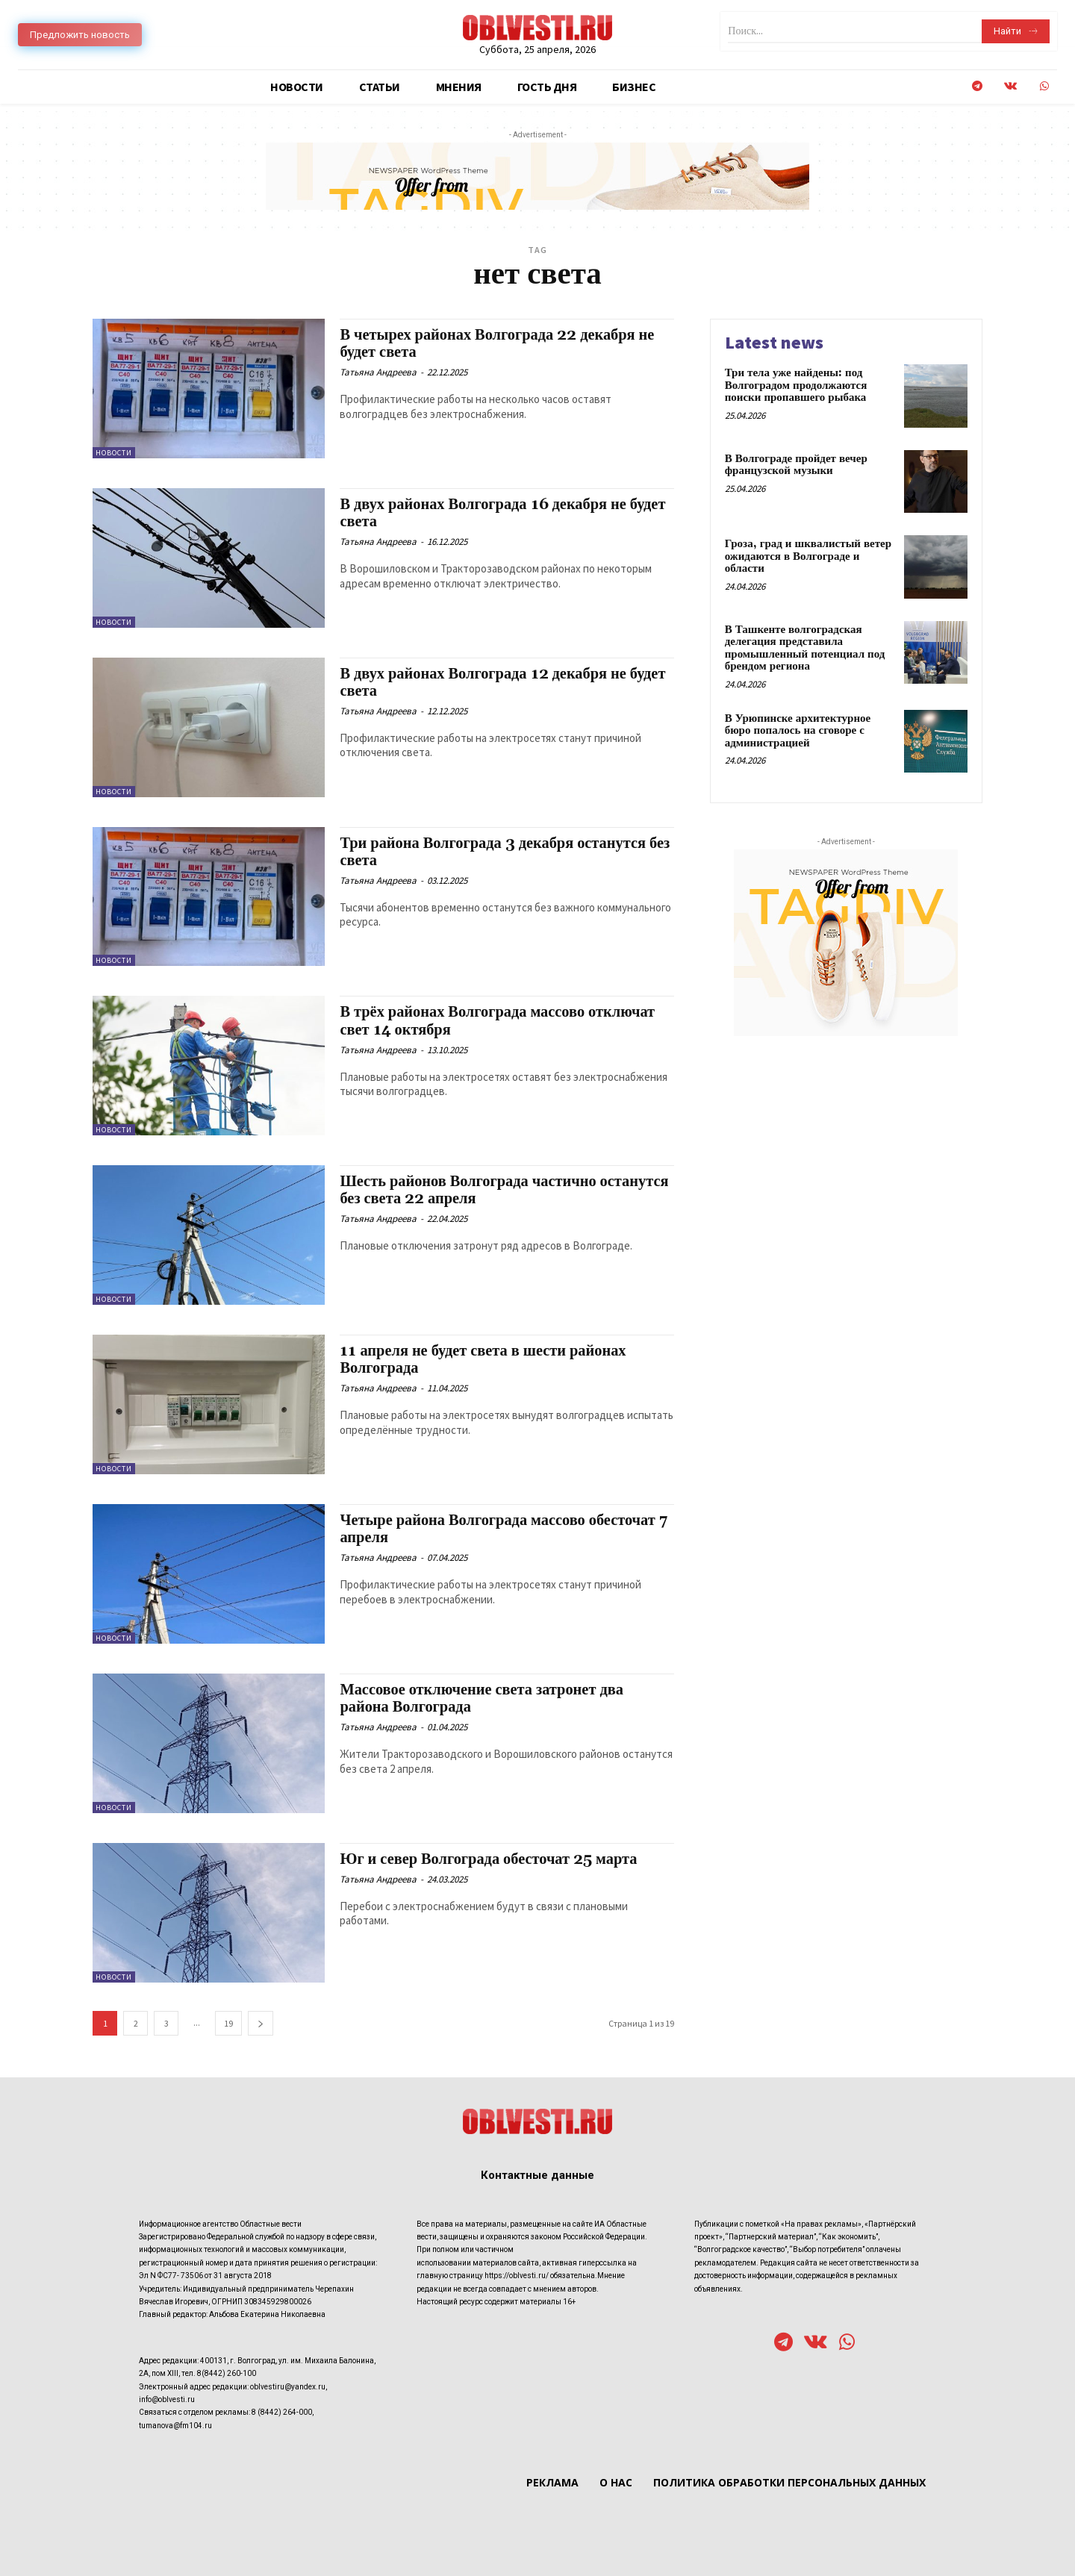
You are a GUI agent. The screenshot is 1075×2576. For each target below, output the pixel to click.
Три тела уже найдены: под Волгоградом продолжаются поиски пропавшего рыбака (796, 385)
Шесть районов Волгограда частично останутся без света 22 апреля (471, 1190)
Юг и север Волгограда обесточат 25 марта (492, 1859)
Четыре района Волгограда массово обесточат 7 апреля (502, 1529)
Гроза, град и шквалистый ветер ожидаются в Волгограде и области (808, 556)
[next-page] (260, 2023)
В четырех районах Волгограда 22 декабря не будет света (501, 343)
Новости (114, 453)
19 (228, 2023)
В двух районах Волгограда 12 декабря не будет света (487, 682)
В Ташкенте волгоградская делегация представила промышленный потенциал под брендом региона (805, 648)
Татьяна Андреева (378, 372)
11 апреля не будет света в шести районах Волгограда (486, 1359)
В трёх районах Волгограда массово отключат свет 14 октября (502, 1020)
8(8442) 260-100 (226, 2373)
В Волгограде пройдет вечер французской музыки (796, 465)
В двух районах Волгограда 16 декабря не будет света (487, 513)
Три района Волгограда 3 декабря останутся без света (497, 852)
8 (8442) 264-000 (282, 2412)
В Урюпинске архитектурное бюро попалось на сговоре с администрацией (798, 730)
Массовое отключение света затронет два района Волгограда (486, 1698)
